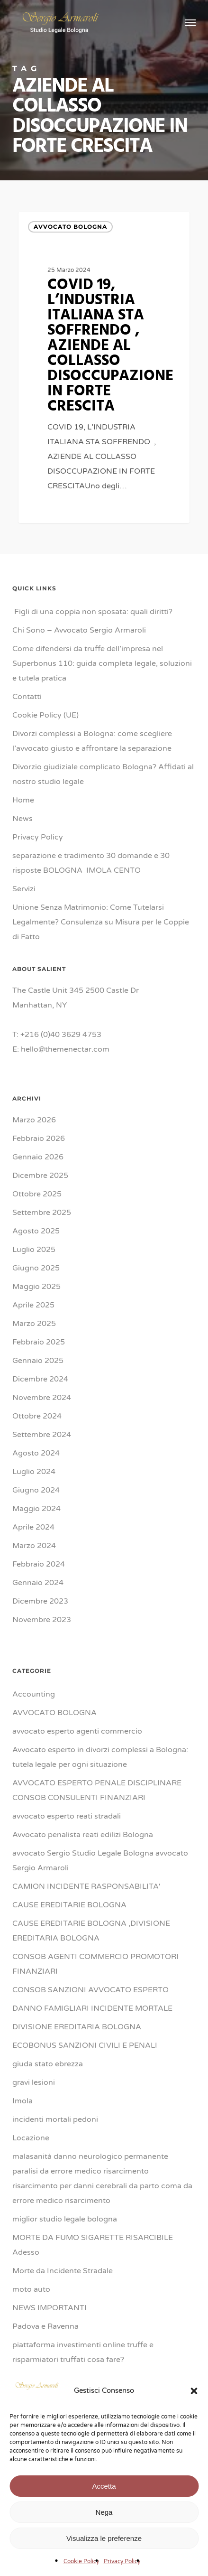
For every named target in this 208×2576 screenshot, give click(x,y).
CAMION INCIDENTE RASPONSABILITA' (86, 1886)
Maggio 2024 (36, 1508)
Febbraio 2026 (38, 1138)
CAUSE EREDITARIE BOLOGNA (69, 1905)
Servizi (24, 889)
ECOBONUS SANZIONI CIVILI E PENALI (84, 2045)
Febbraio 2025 (38, 1342)
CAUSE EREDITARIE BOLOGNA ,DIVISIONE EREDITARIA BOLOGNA (91, 1931)
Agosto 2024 (36, 1453)
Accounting (33, 1694)
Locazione (30, 2138)
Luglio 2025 (33, 1249)
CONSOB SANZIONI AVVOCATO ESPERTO (90, 1990)
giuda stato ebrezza (47, 2064)
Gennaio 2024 (37, 1582)
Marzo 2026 (34, 1120)
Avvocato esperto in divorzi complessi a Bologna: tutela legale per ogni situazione (100, 1757)
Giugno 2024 (36, 1490)
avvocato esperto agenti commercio (77, 1731)
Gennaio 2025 (37, 1360)
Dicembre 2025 (40, 1175)
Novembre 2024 (41, 1397)
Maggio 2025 (36, 1286)
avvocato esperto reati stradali (66, 1816)
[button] (194, 2449)
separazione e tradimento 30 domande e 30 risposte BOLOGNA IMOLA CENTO (91, 863)
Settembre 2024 (41, 1434)
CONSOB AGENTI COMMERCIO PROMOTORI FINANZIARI (95, 1964)
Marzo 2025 (34, 1323)
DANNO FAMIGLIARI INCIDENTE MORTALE (92, 2008)
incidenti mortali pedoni (55, 2119)
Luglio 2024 (33, 1471)
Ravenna (28, 2396)
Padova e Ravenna (45, 2326)
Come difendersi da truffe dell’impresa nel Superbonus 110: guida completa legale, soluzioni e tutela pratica (102, 663)
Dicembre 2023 (40, 1601)
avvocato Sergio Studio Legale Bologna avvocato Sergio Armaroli (100, 1860)
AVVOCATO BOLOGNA (70, 226)
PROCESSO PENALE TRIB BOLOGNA (80, 2378)
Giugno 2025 (36, 1268)
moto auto (31, 2289)
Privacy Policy (37, 837)
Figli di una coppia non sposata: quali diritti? (92, 611)
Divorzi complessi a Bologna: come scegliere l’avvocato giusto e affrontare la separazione (92, 741)
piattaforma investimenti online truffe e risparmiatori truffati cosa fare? (83, 2352)
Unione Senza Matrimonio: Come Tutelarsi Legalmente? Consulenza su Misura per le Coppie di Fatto (100, 922)
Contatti (27, 696)
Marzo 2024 (34, 1545)
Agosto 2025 (36, 1231)
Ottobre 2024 (37, 1416)
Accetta (104, 2544)
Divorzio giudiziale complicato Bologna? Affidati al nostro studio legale (103, 774)
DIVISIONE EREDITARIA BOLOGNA (76, 2027)
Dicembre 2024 (40, 1379)
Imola (22, 2101)
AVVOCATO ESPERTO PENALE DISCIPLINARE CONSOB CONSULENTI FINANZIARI (96, 1790)
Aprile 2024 (33, 1527)
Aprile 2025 (33, 1305)
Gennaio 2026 (37, 1157)
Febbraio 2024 (38, 1564)
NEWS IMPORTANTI (49, 2308)
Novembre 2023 (41, 1619)
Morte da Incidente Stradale (62, 2271)
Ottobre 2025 (37, 1194)
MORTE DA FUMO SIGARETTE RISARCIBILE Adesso (92, 2245)
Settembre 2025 (41, 1212)
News (22, 818)
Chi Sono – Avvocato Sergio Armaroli (79, 630)
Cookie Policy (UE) (45, 715)
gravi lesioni (33, 2082)
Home (23, 800)
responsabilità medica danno (64, 2415)
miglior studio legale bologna (64, 2219)
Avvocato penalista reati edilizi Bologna (82, 1834)
